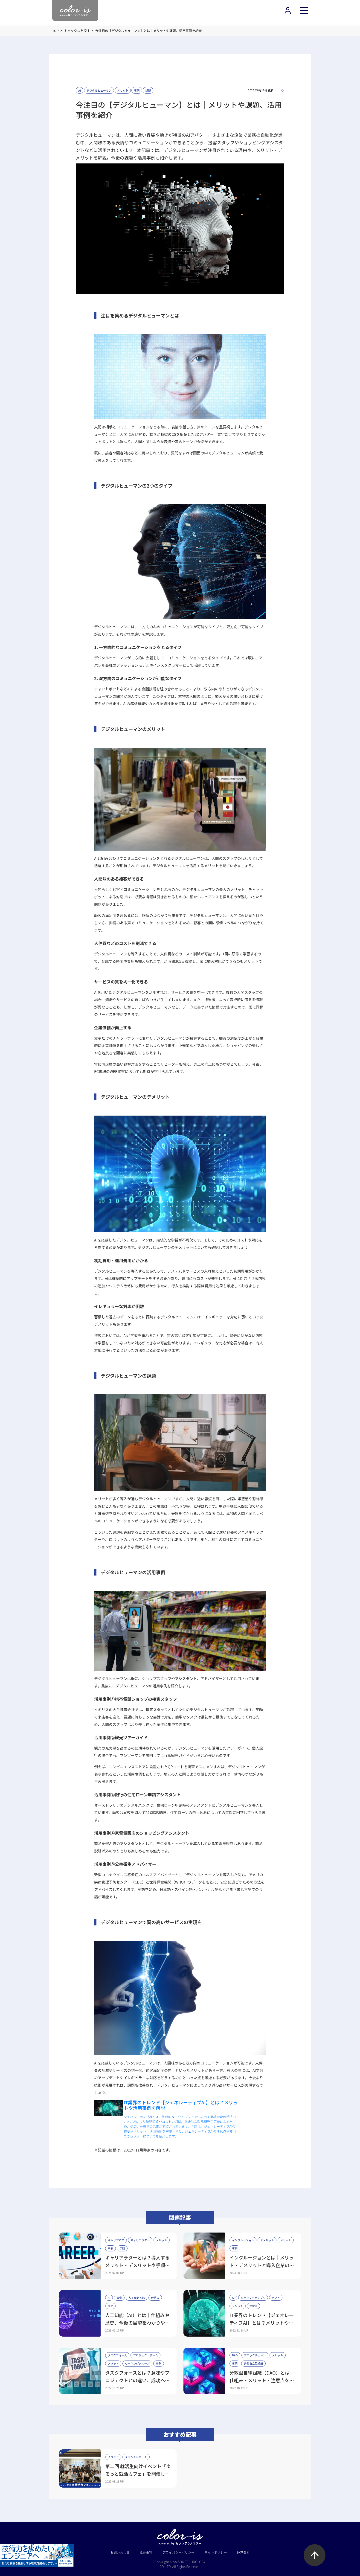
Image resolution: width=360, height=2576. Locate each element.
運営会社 (243, 2552)
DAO (235, 2355)
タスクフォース (117, 2355)
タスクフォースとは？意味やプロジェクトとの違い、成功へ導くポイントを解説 (137, 2380)
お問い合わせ (120, 2552)
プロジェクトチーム (145, 2355)
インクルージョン (243, 2240)
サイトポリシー (215, 2552)
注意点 (253, 2306)
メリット (122, 90)
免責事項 (145, 2552)
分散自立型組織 (253, 2363)
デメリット (267, 2240)
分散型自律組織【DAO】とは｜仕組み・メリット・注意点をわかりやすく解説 (261, 2380)
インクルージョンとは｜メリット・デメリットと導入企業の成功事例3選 (261, 2265)
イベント (113, 2457)
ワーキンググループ (137, 2363)
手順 (122, 2248)
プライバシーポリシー (178, 2552)
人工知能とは (136, 2298)
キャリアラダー (140, 2240)
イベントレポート (136, 2457)
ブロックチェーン (255, 2355)
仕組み (155, 2298)
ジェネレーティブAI (253, 2298)
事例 (136, 90)
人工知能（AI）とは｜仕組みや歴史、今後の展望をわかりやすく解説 (137, 2323)
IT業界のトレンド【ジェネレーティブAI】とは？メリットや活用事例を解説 (261, 2323)
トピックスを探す (77, 30)
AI (79, 90)
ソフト (276, 2298)
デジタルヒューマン (99, 90)
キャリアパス (116, 2240)
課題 (148, 90)
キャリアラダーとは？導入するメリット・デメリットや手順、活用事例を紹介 (137, 2265)
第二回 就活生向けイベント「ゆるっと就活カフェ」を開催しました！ (138, 2474)
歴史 (110, 2306)
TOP (55, 30)
